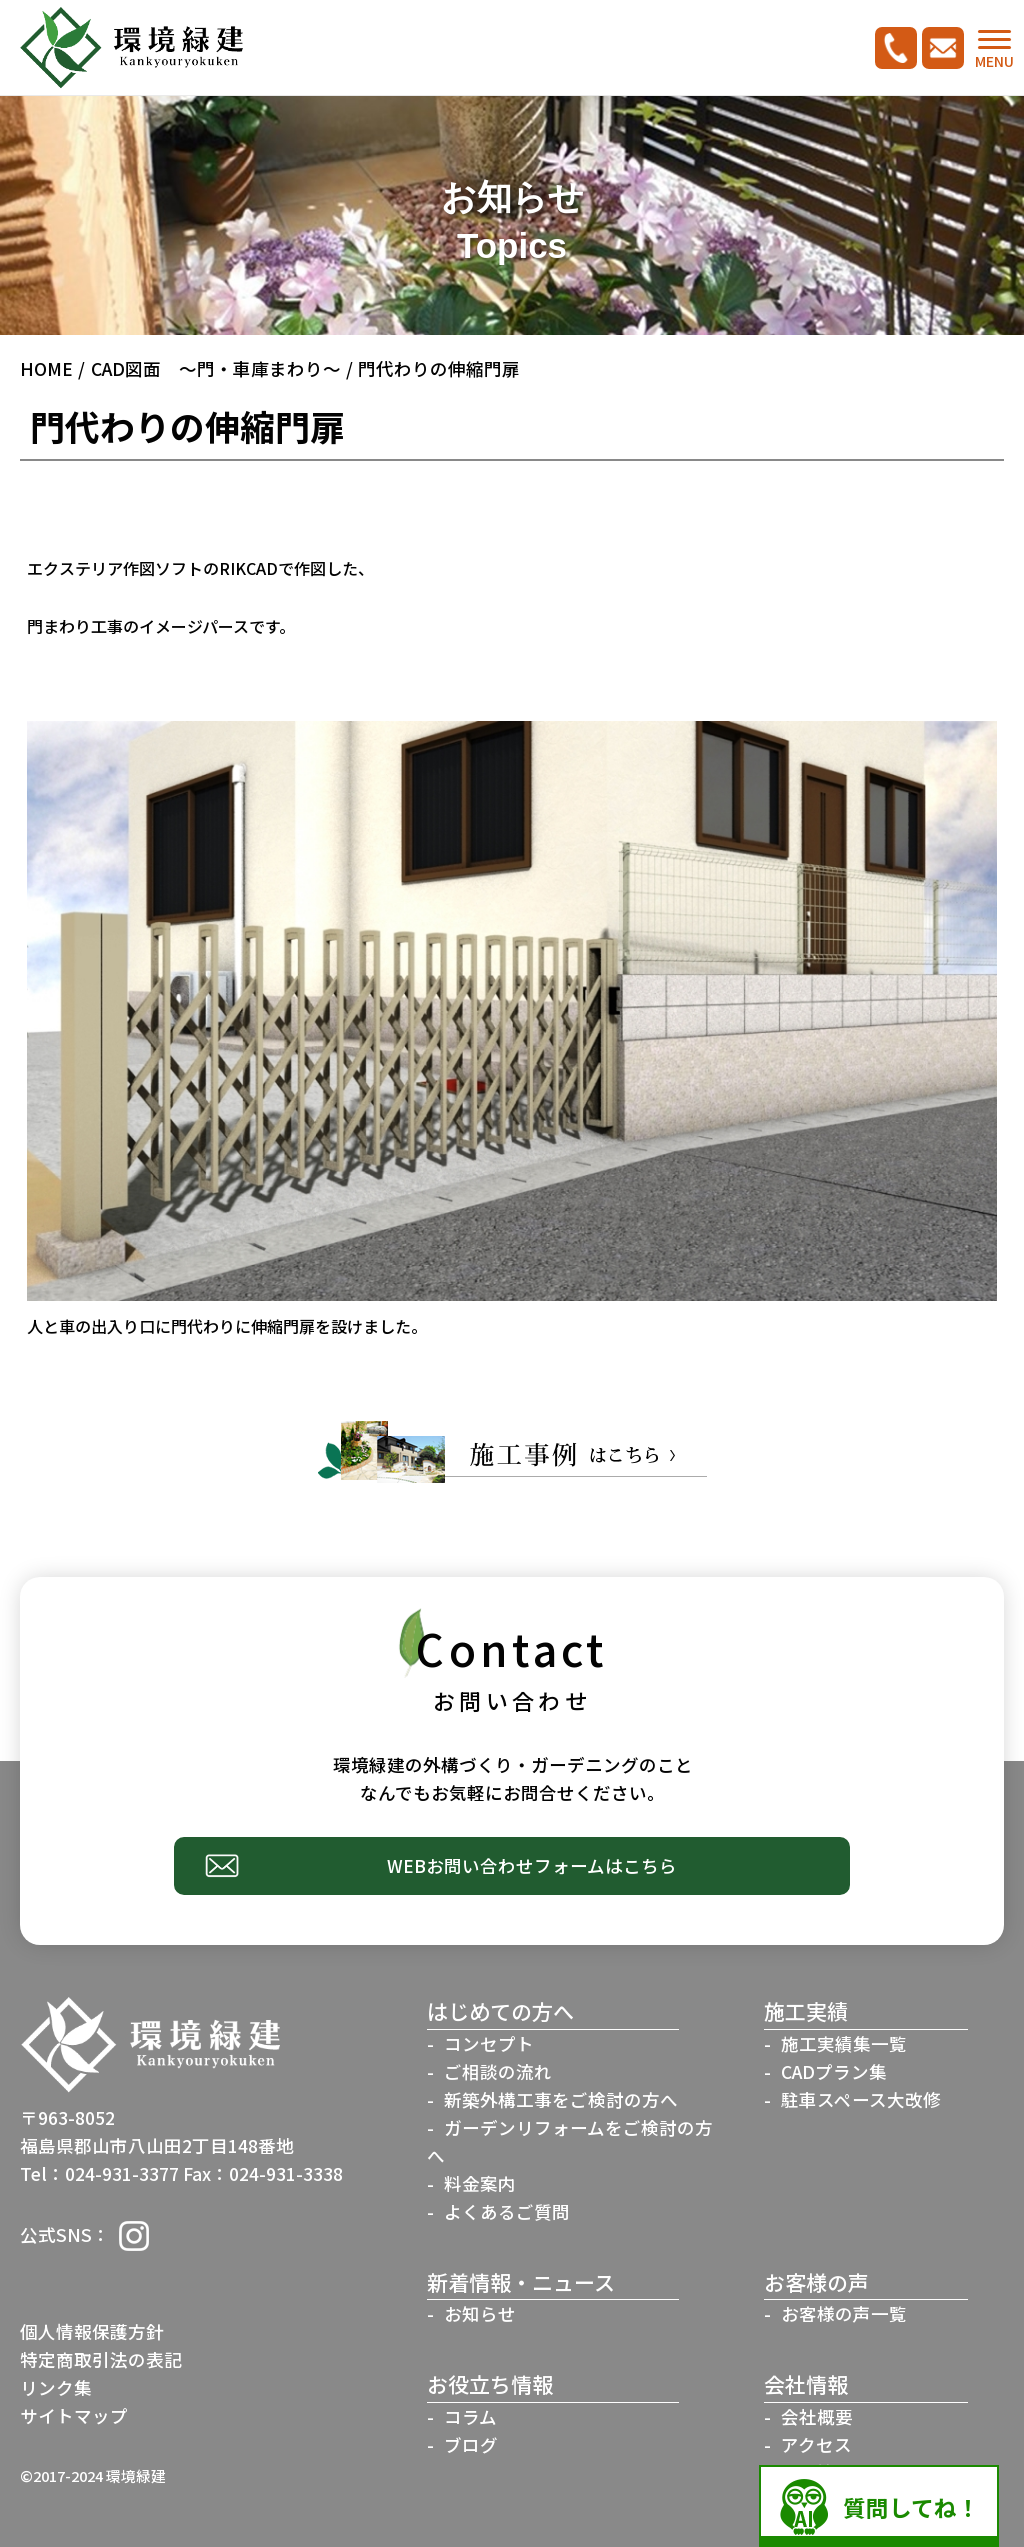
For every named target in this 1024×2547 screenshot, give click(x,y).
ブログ (471, 2444)
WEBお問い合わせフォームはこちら (532, 1865)
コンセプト (489, 2043)
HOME (46, 368)
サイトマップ (74, 2415)
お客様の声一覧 (844, 2313)
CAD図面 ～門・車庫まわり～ (216, 368)
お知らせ (480, 2313)
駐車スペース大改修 (861, 2099)
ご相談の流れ (498, 2071)
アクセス (816, 2444)
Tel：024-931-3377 (99, 2173)
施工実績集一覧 (844, 2043)
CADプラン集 (834, 2071)
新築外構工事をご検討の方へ (561, 2099)
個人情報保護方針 (92, 2331)
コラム (470, 2416)
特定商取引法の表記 (101, 2359)
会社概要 (817, 2416)
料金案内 (480, 2183)
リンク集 (56, 2387)
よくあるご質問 (507, 2211)
